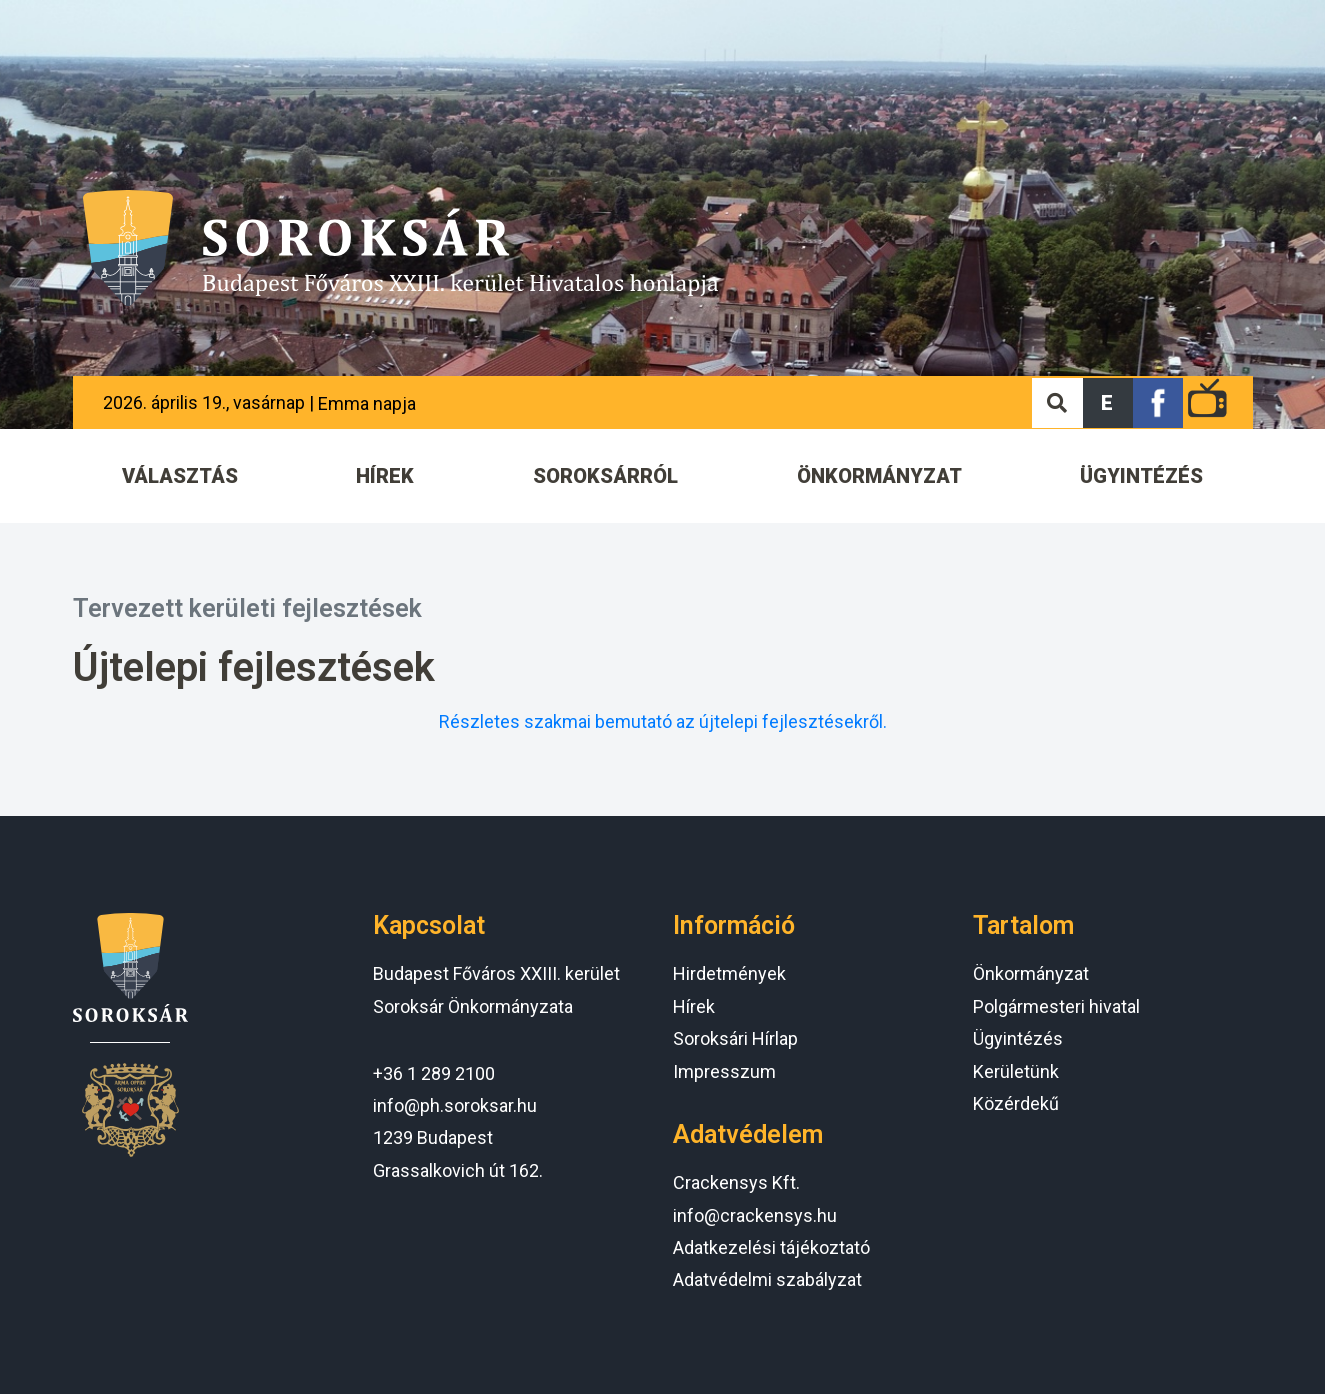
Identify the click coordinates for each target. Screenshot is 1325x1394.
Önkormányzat (1031, 973)
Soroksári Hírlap (735, 1038)
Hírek (694, 1006)
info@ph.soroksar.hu (455, 1105)
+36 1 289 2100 (434, 1073)
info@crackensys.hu (755, 1215)
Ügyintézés (1018, 1038)
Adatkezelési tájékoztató (771, 1247)
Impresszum (724, 1071)
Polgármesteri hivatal (1056, 1006)
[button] (1108, 403)
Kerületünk (1016, 1071)
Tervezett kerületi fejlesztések (247, 608)
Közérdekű (1016, 1103)
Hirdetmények (729, 973)
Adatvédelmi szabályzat (767, 1279)
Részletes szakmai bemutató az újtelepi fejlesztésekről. (663, 721)
